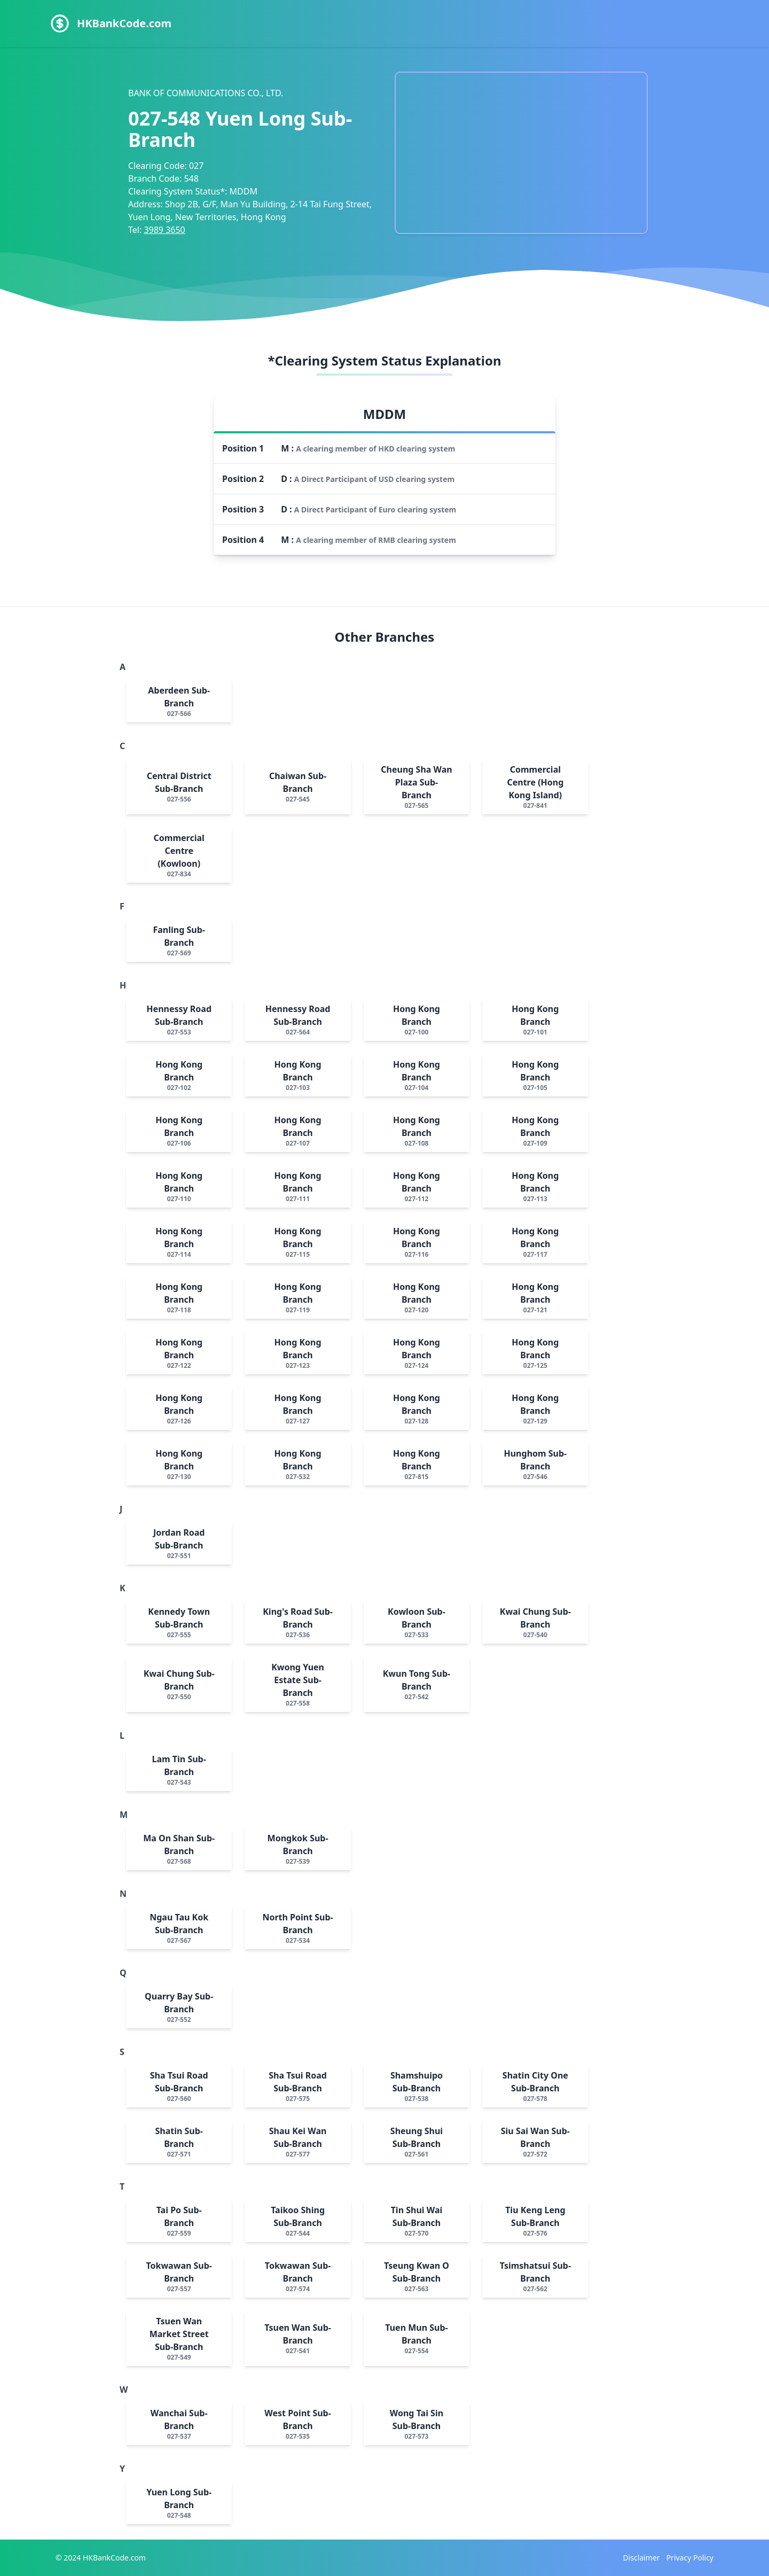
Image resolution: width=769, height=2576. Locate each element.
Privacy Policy (689, 2557)
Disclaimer (641, 2557)
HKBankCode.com (124, 23)
